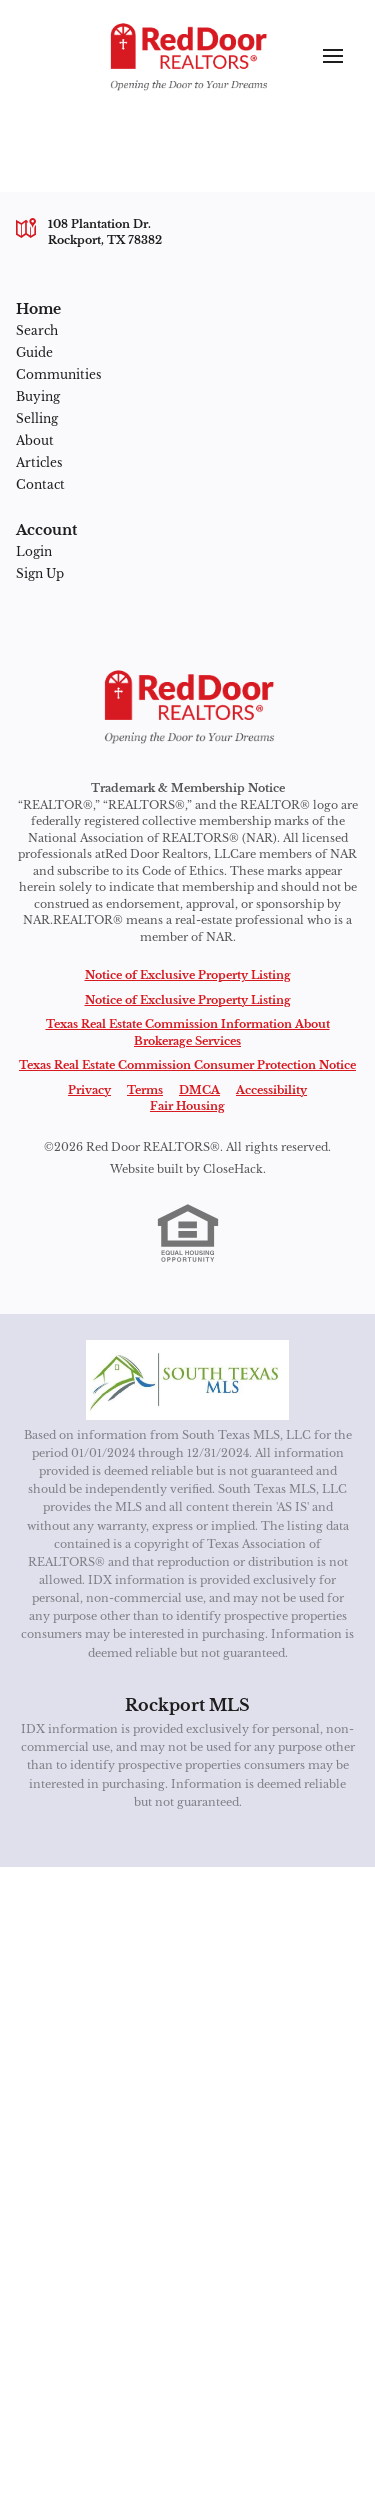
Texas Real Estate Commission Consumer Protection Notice (187, 1065)
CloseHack (233, 1169)
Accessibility (271, 1090)
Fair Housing (187, 1106)
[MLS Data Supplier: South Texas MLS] (187, 1380)
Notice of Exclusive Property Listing (188, 975)
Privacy (89, 1090)
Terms (145, 1090)
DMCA (199, 1090)
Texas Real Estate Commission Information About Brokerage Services (188, 1032)
